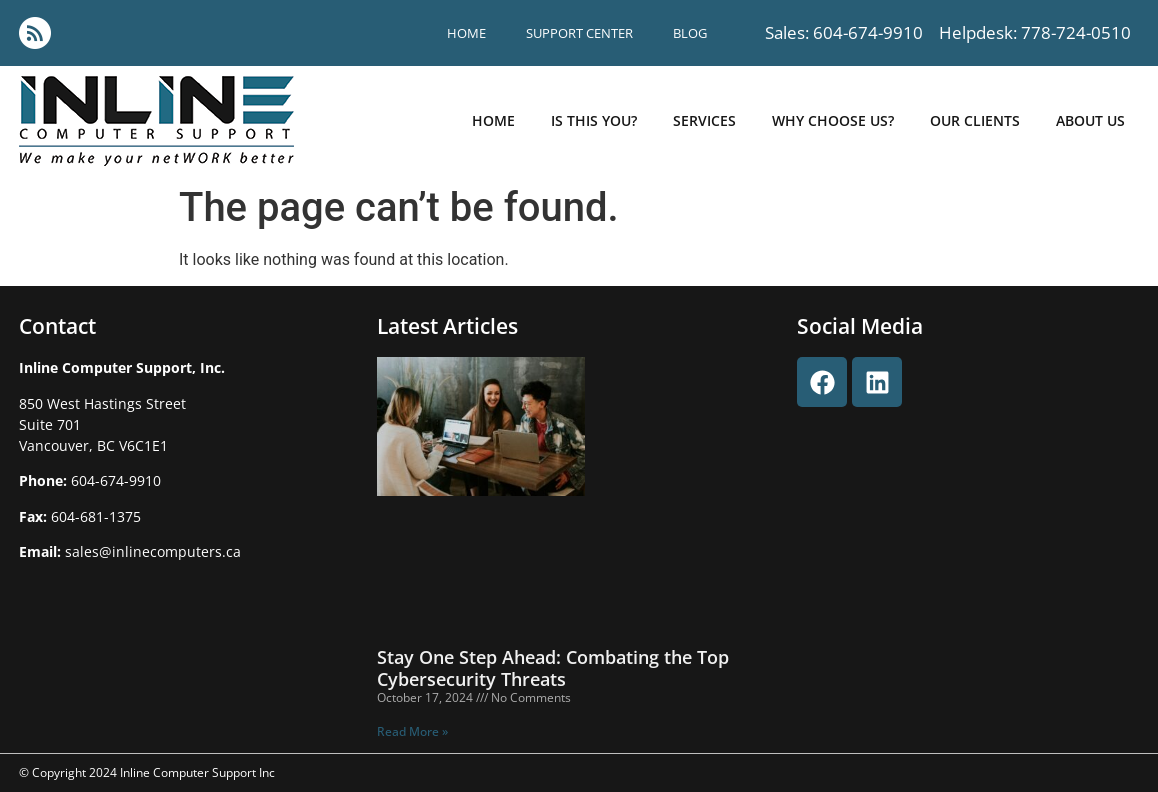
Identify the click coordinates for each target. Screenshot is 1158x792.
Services (704, 120)
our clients (975, 120)
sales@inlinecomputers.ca (153, 551)
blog (690, 33)
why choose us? (833, 120)
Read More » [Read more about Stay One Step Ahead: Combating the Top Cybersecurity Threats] (412, 731)
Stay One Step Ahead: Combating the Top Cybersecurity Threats (553, 668)
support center (579, 33)
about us (1090, 120)
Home (466, 33)
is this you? (594, 120)
